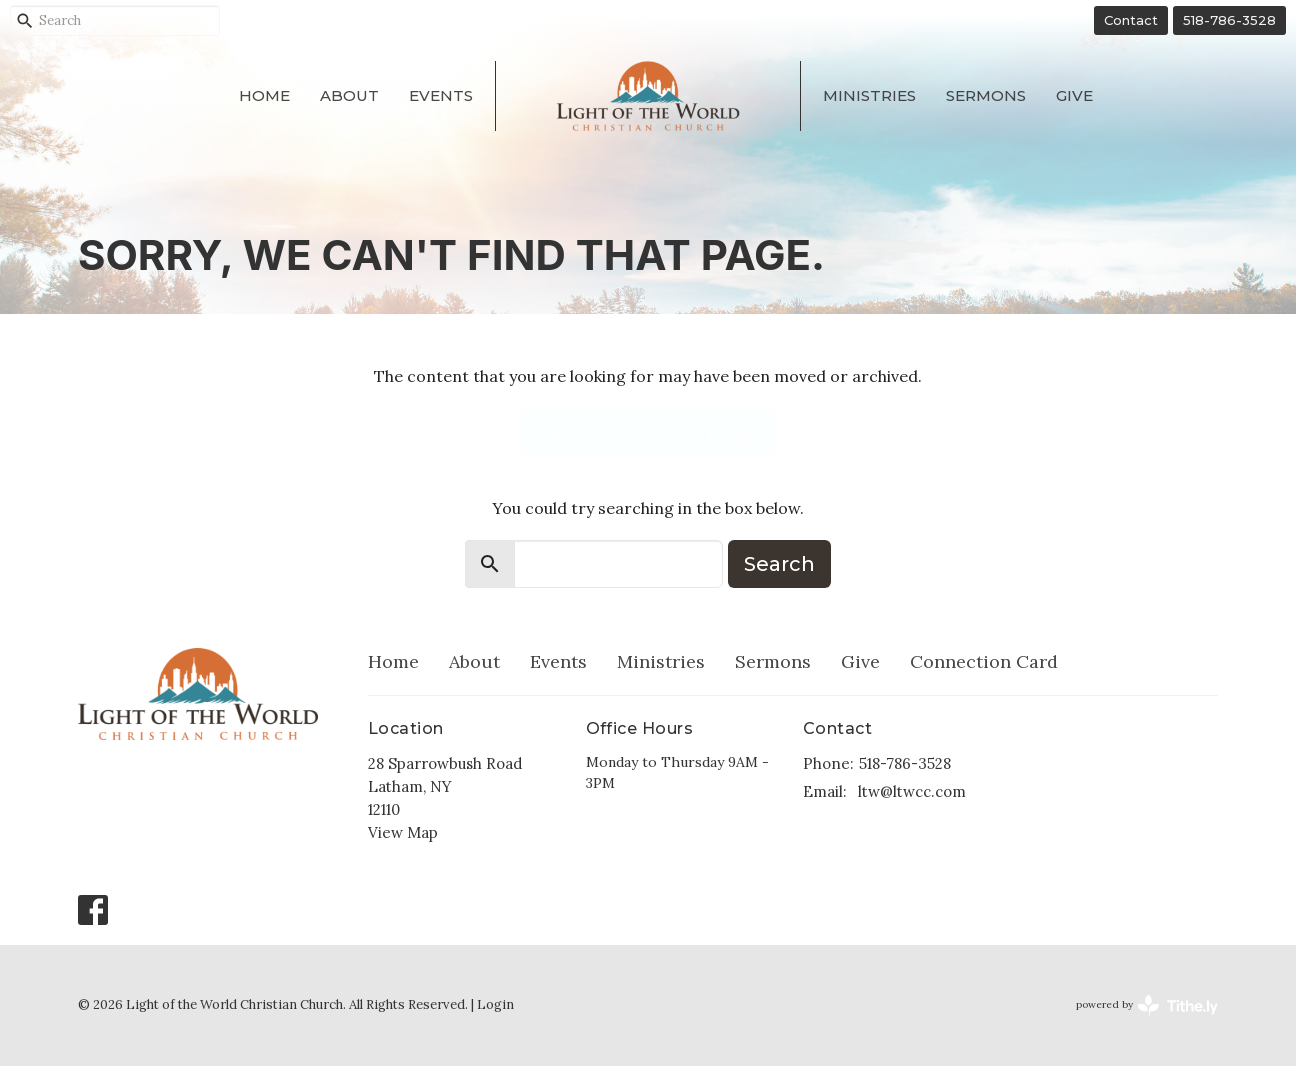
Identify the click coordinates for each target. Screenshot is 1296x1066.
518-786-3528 (1229, 20)
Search (779, 564)
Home (264, 95)
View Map (403, 832)
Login (495, 1004)
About (349, 95)
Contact (1131, 20)
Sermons (986, 95)
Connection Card (984, 661)
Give (1074, 95)
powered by (1147, 1005)
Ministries (869, 95)
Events (441, 95)
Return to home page (648, 432)
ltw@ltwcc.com (912, 791)
